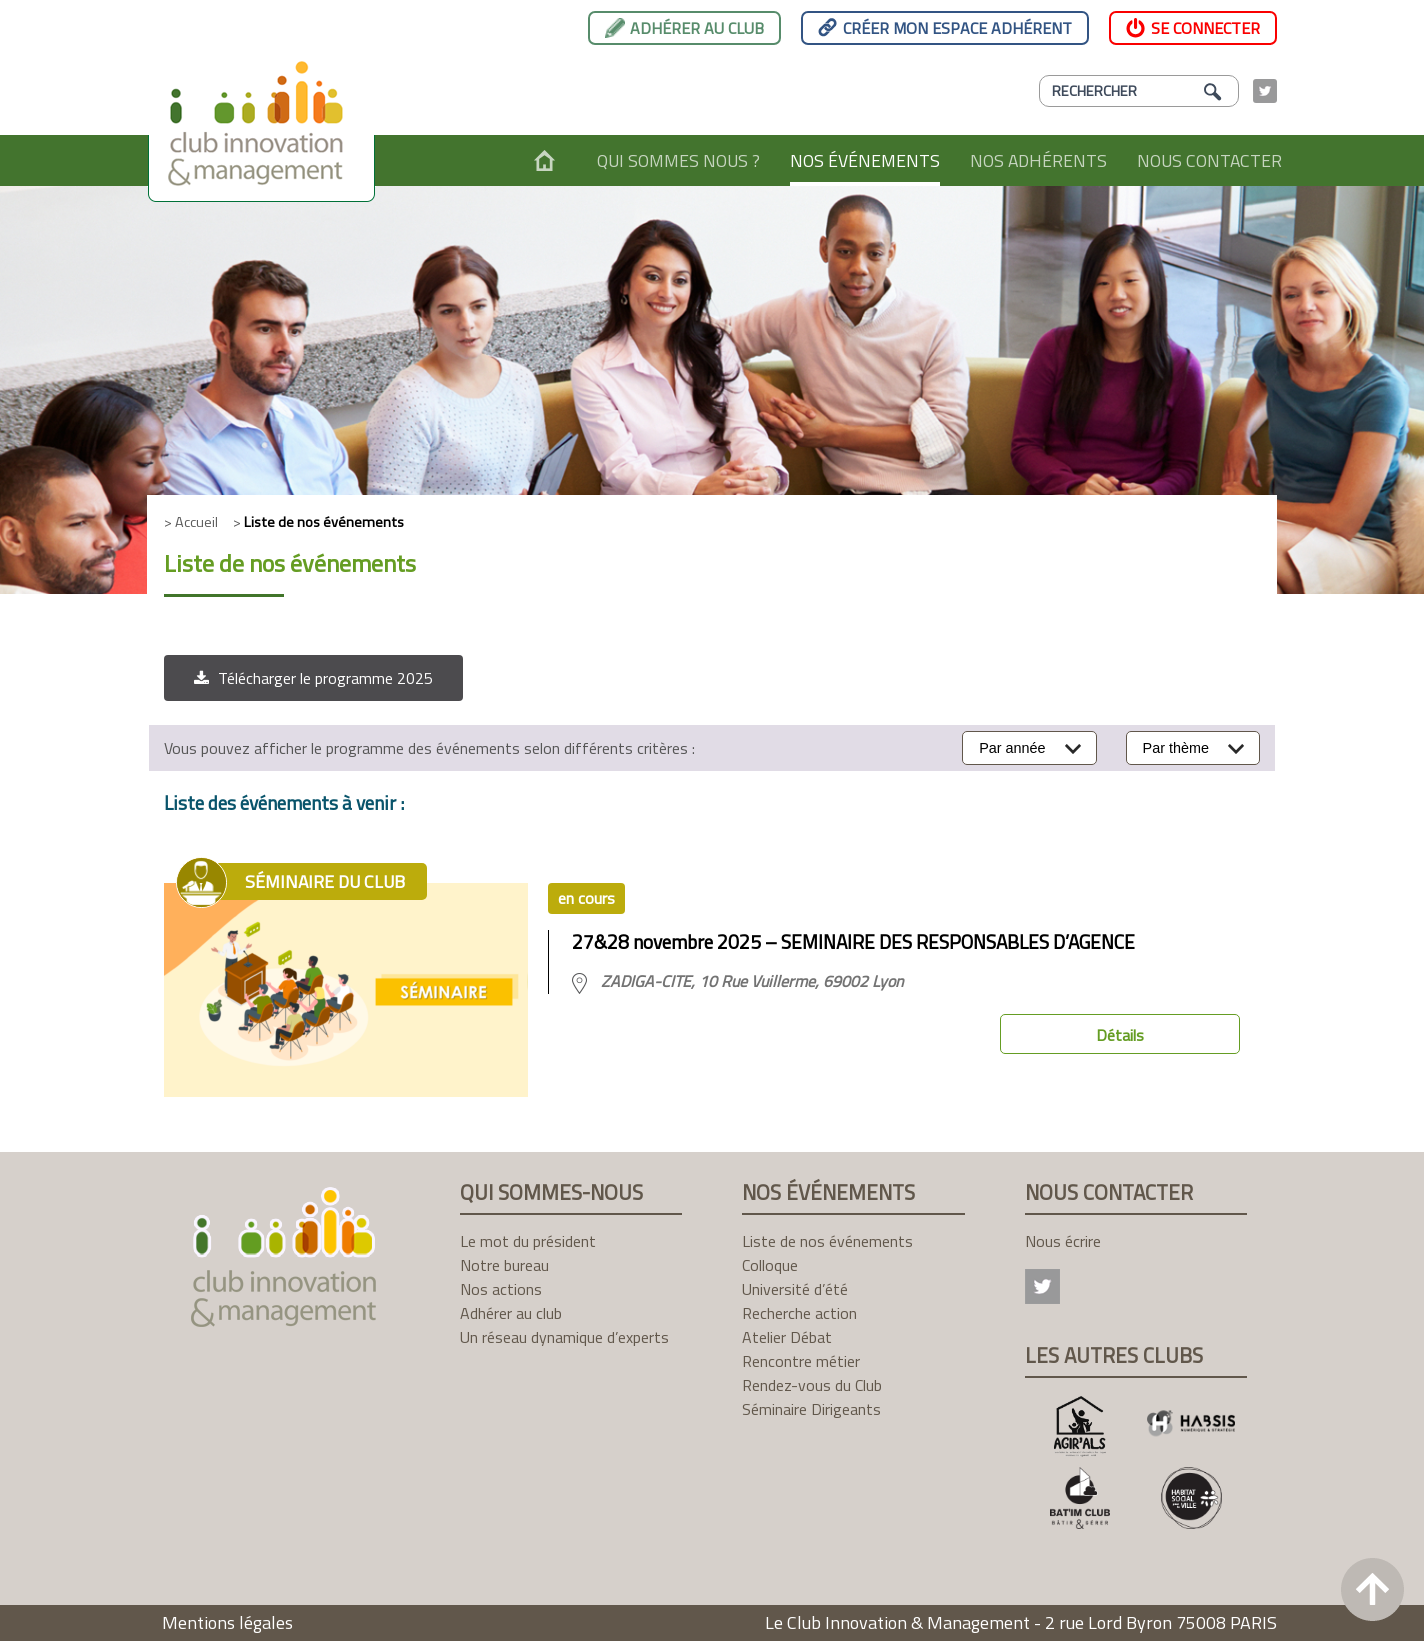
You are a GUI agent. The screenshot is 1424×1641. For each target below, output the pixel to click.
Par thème (1176, 748)
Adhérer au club (697, 28)
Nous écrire (1063, 1241)
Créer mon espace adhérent (957, 28)
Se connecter (1205, 28)
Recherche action (799, 1313)
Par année (1012, 748)
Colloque (770, 1265)
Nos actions (501, 1289)
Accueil (544, 160)
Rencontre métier (801, 1361)
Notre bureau (504, 1265)
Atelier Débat (787, 1337)
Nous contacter (1209, 160)
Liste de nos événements (827, 1241)
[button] (313, 678)
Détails (1120, 1035)
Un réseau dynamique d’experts (564, 1337)
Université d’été (795, 1289)
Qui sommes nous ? (678, 160)
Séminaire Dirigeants (811, 1409)
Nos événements (865, 160)
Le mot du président (528, 1241)
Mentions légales (227, 1622)
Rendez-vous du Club (812, 1385)
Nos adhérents (1038, 160)
